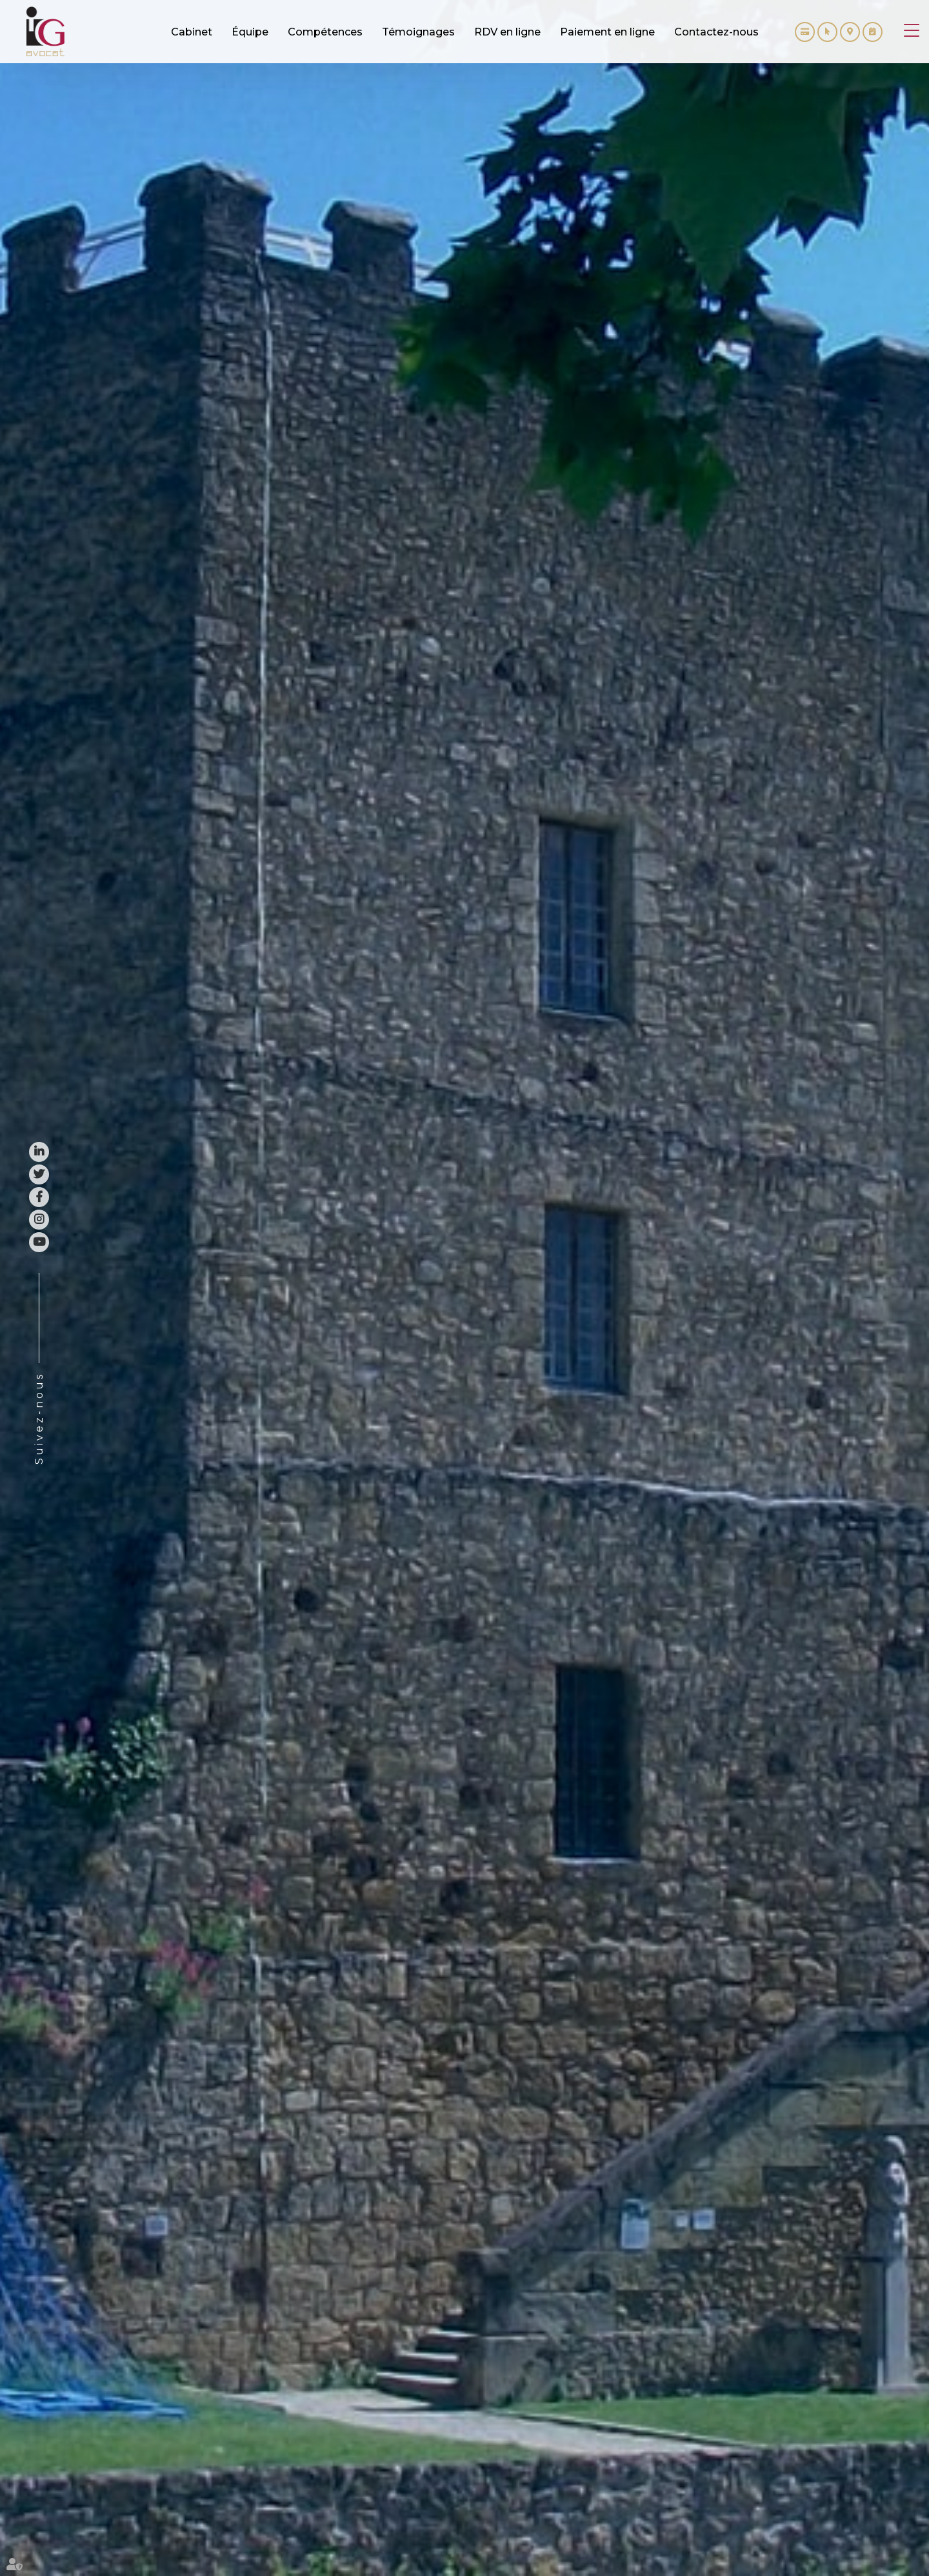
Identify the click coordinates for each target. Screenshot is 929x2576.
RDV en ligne (873, 32)
